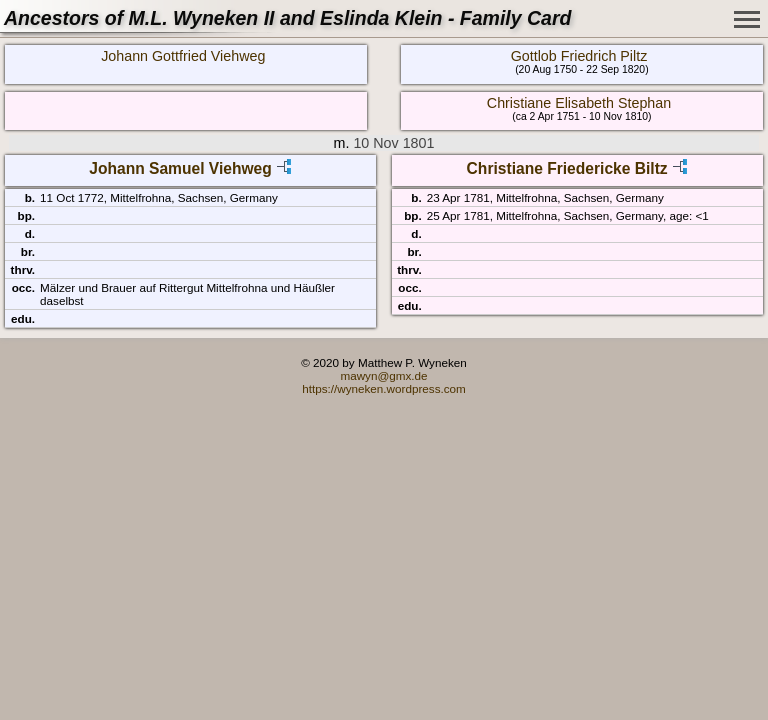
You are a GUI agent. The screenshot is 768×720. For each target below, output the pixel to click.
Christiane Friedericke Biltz (567, 168)
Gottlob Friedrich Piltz (579, 56)
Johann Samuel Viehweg (180, 168)
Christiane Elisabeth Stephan (579, 103)
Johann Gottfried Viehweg (183, 56)
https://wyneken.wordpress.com (384, 388)
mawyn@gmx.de (383, 375)
